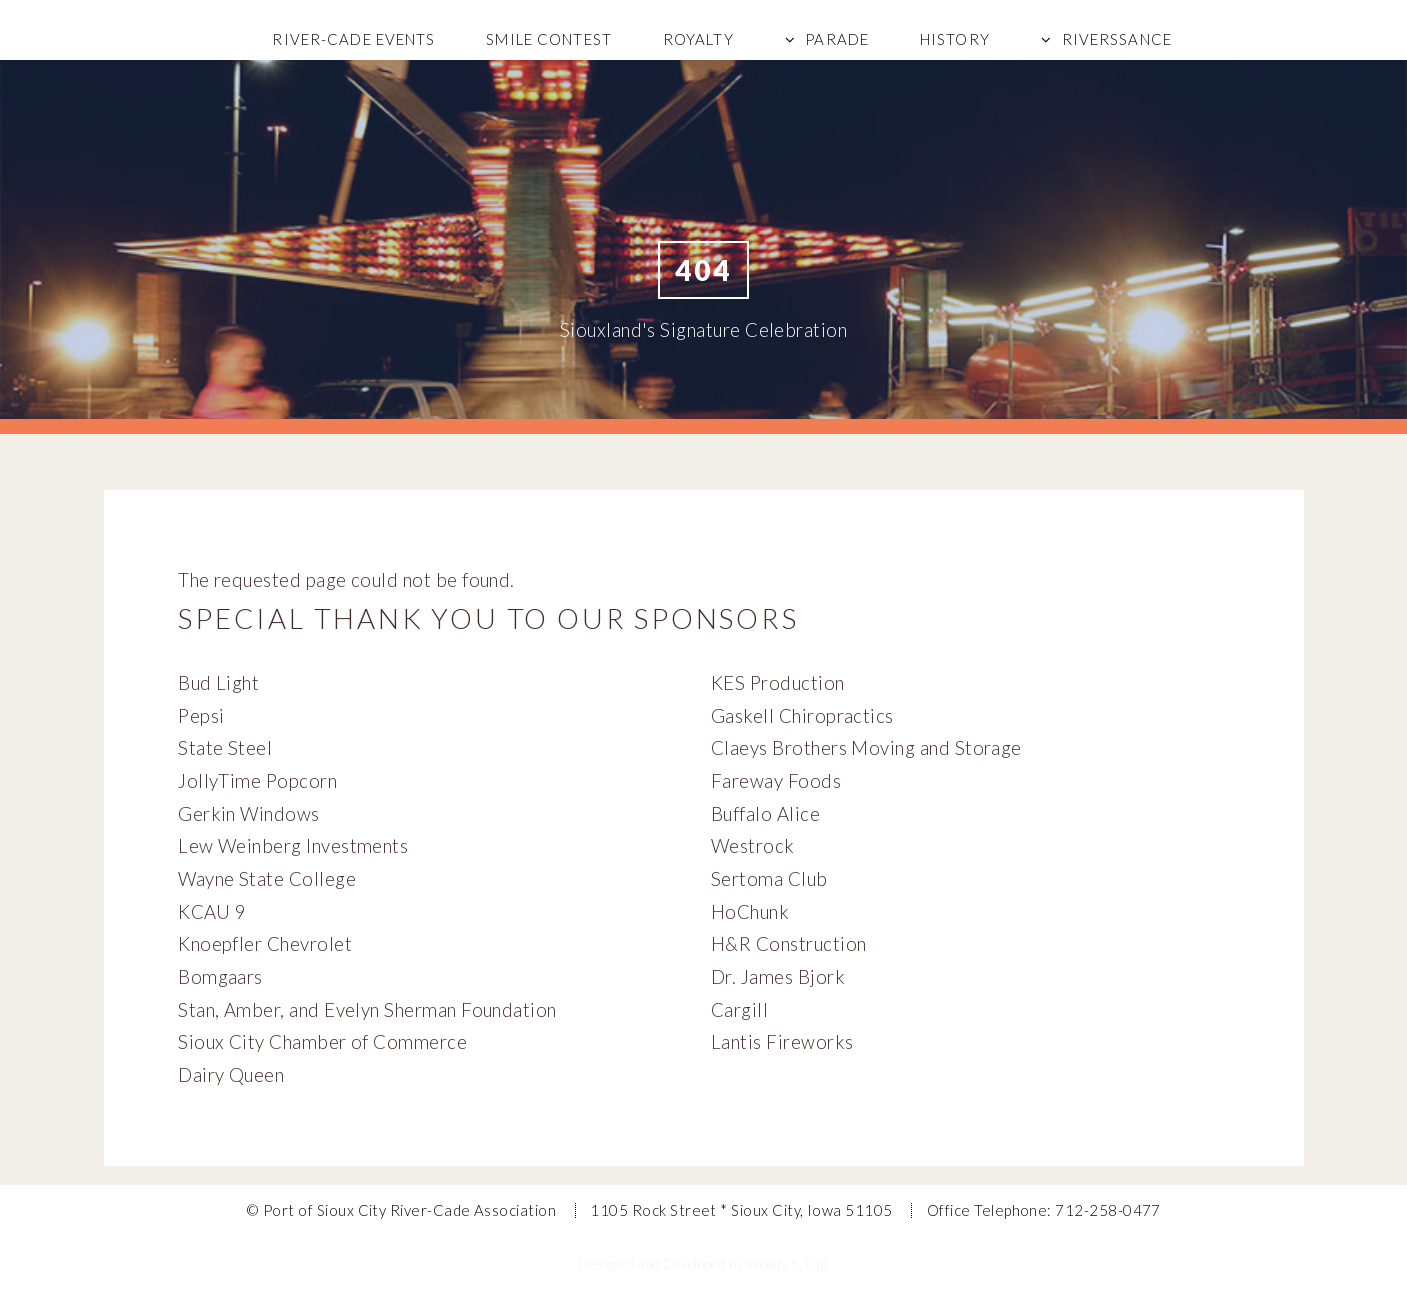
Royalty (698, 39)
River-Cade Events (353, 39)
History (955, 39)
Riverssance (1117, 39)
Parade (837, 39)
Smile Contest (549, 39)
